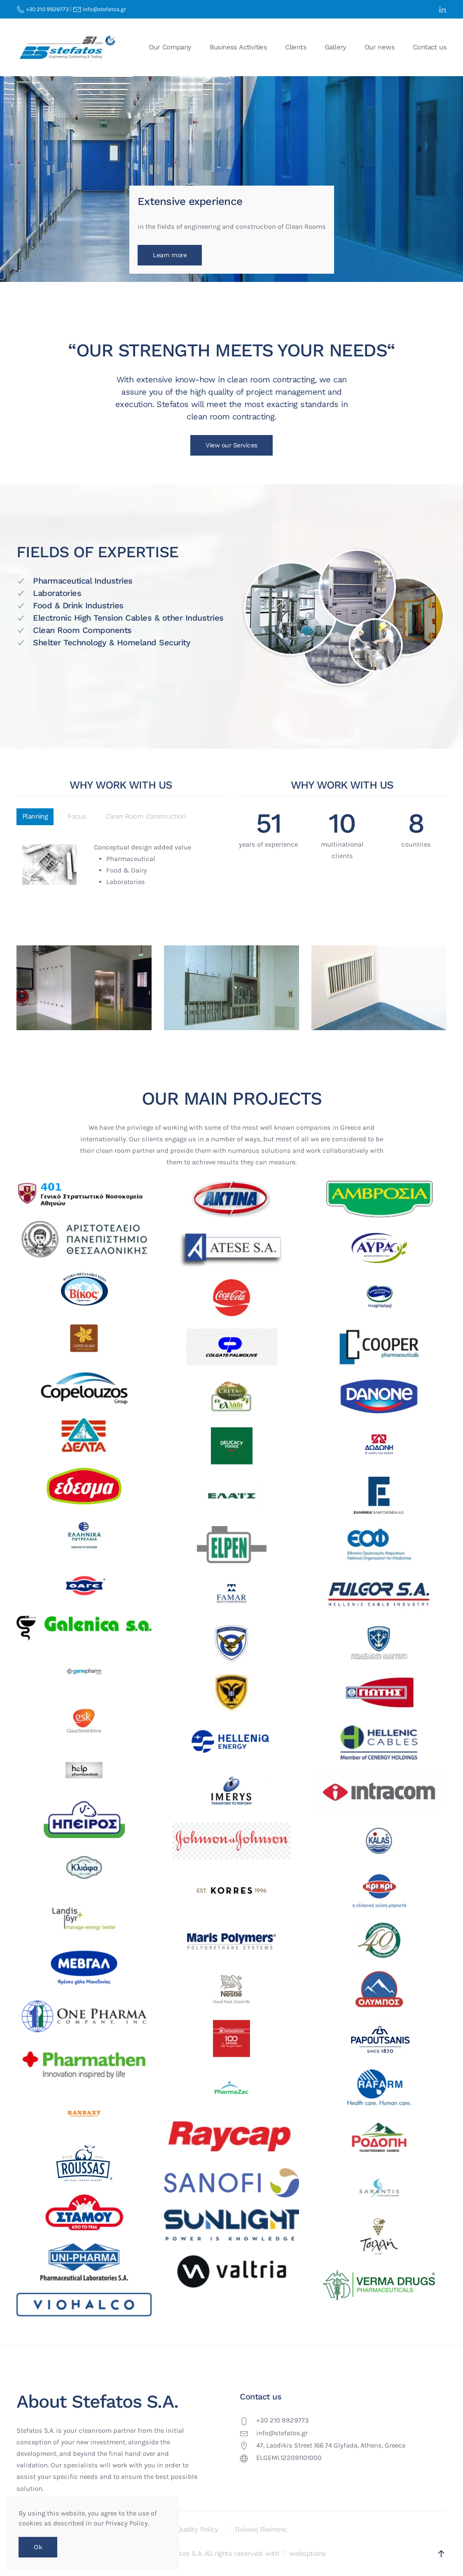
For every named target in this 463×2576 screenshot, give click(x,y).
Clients (295, 47)
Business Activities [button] (238, 47)
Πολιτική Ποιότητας (261, 2529)
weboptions (307, 2553)
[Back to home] (67, 47)
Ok (38, 2547)
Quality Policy (197, 2529)
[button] (441, 2554)
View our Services (231, 445)
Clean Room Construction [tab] (145, 816)
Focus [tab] (77, 816)
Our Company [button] (170, 47)
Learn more (170, 255)
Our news (380, 47)
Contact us (430, 47)
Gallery (335, 47)
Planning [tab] (35, 816)
